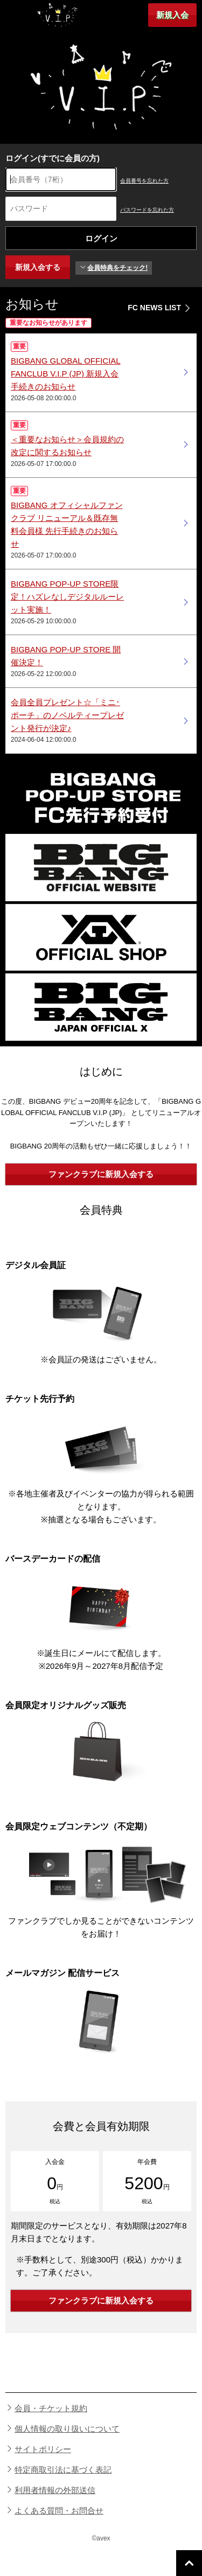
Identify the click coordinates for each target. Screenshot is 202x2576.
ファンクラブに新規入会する (101, 1174)
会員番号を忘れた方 (144, 181)
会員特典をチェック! (114, 267)
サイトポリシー (43, 2449)
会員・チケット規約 (51, 2408)
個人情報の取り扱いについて (67, 2428)
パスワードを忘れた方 (147, 210)
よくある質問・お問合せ (59, 2510)
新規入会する (37, 267)
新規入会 (172, 14)
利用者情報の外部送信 (55, 2490)
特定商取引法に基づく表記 (63, 2469)
